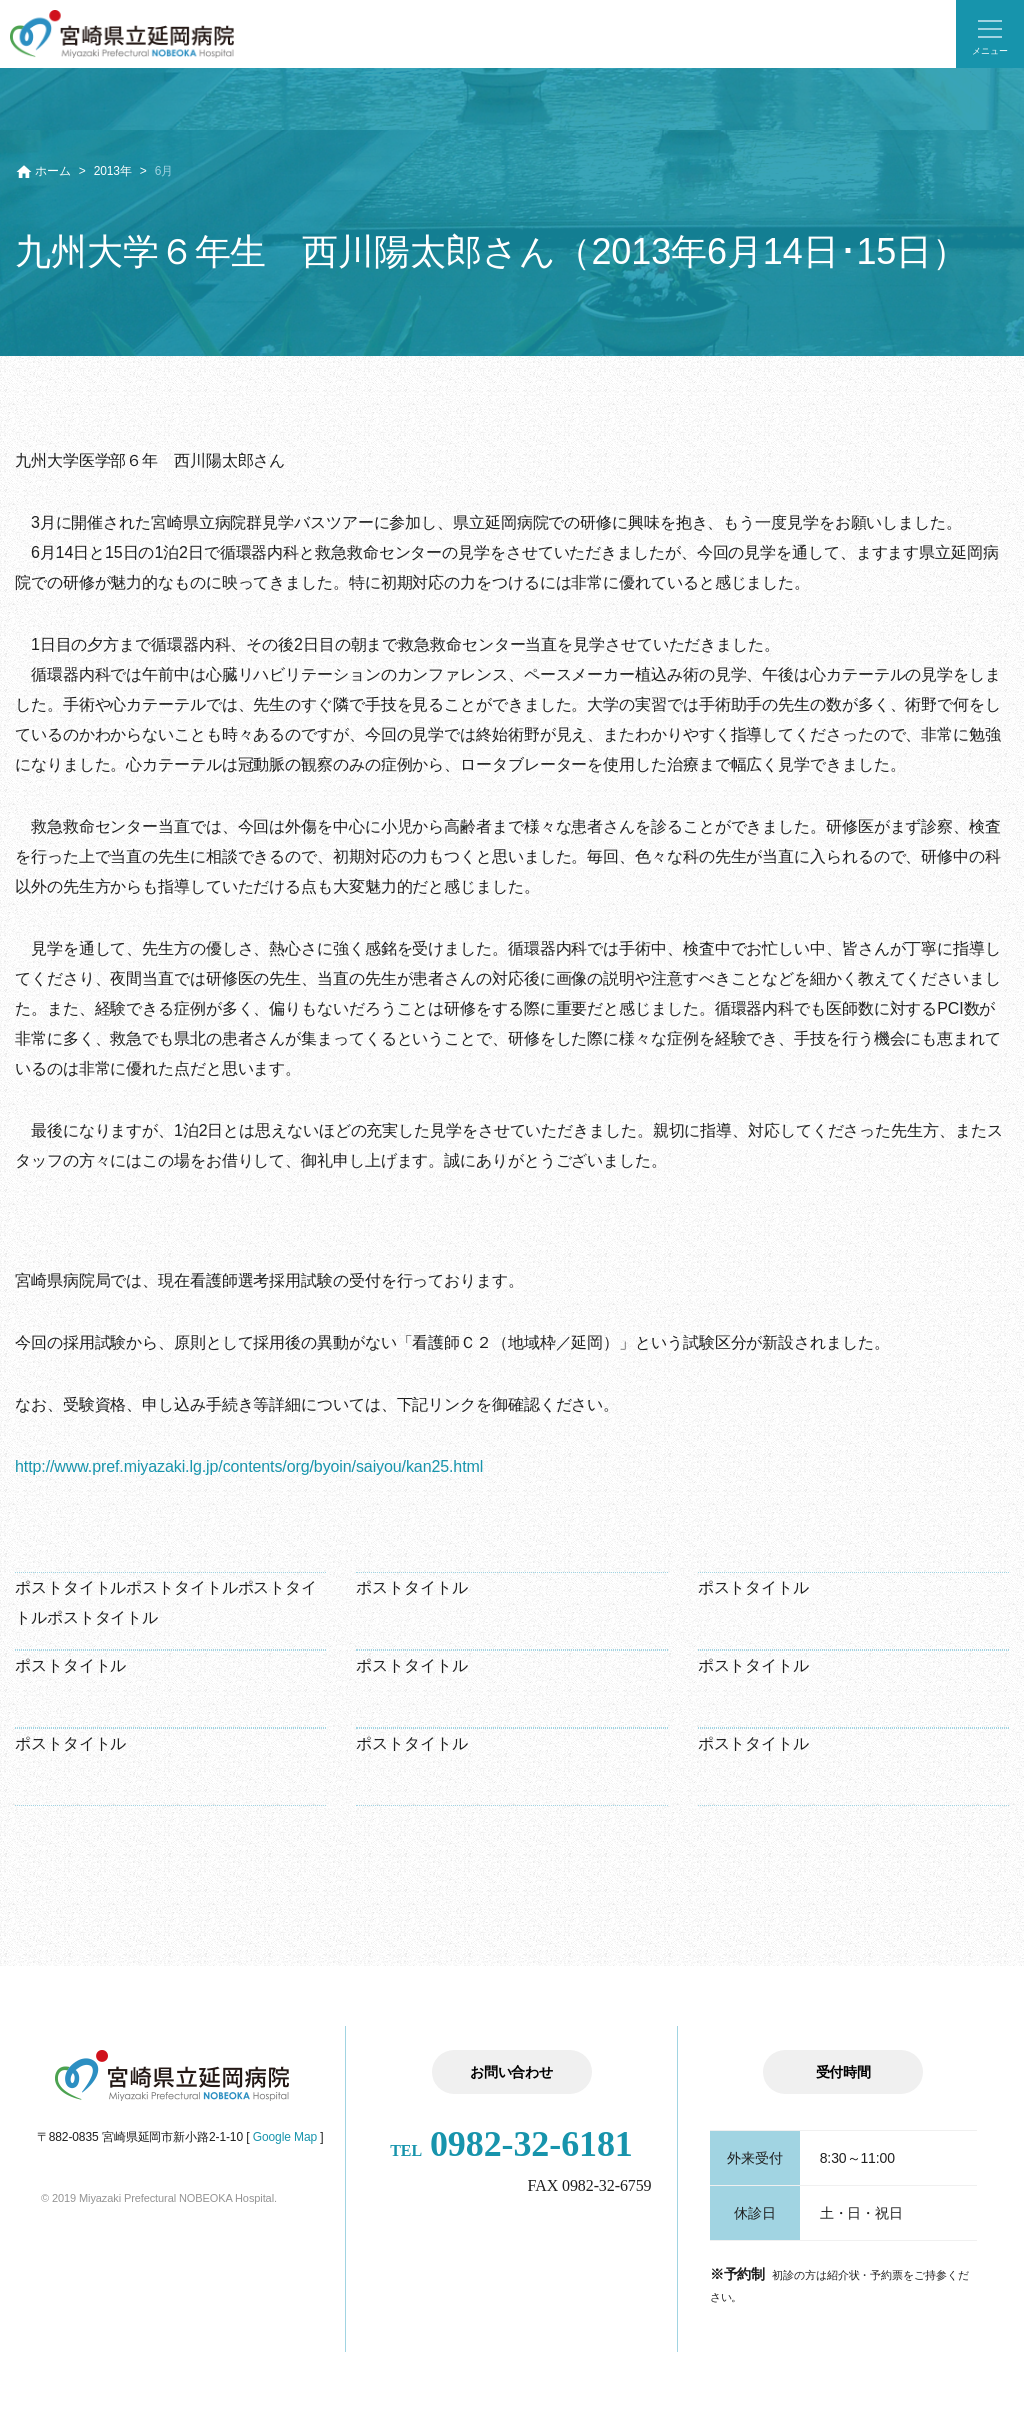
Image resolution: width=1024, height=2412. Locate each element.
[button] (990, 34)
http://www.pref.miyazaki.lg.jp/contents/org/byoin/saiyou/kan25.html (249, 1466)
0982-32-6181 (511, 2144)
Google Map (285, 2137)
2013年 (113, 171)
